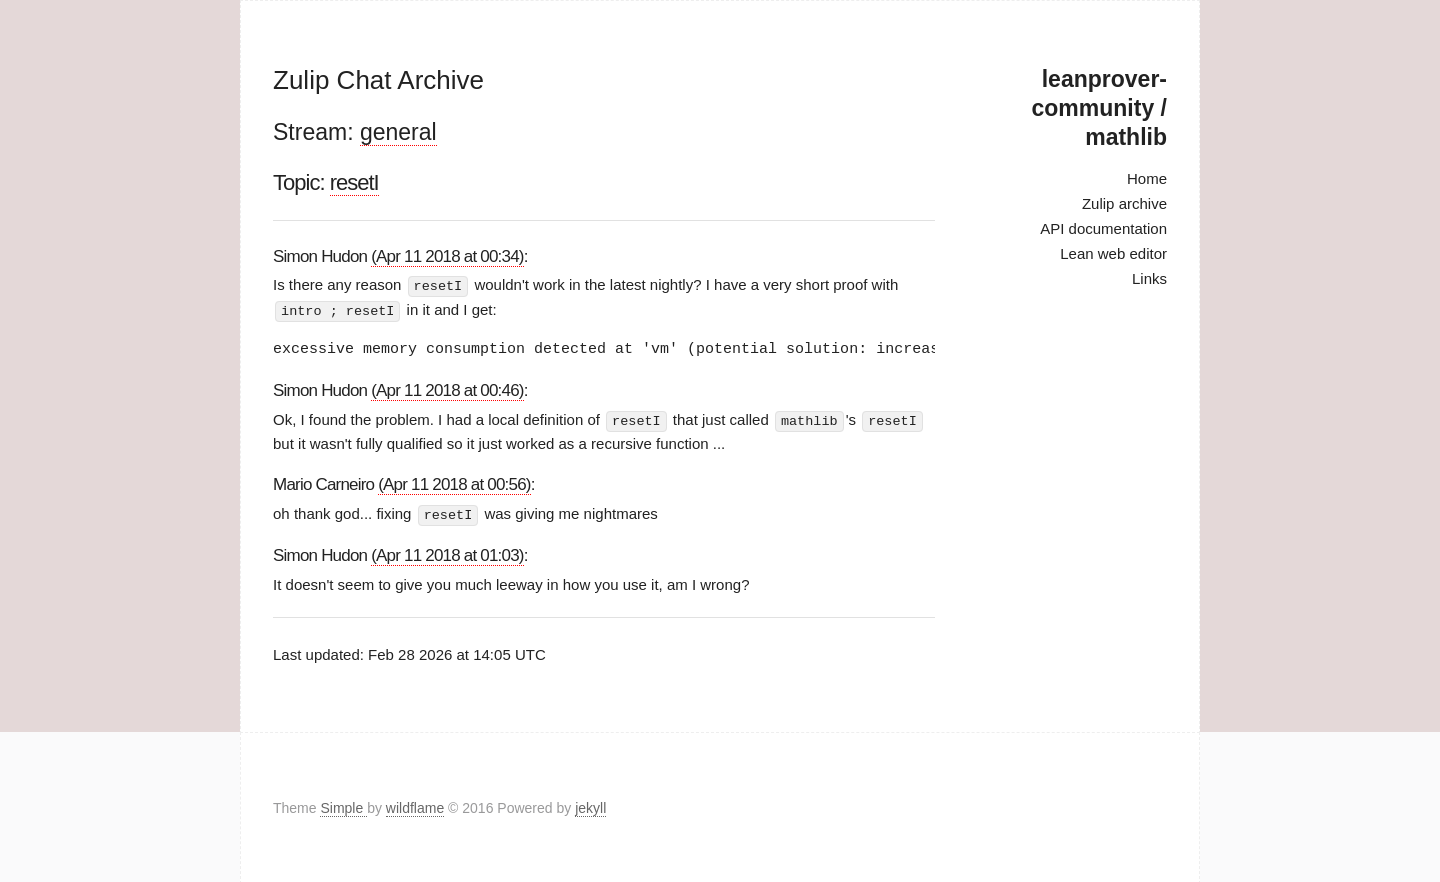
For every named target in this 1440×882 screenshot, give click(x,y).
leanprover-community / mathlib (1099, 108)
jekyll (590, 806)
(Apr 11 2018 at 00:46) (447, 388)
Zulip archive (1124, 203)
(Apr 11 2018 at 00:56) (454, 482)
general (398, 132)
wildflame (415, 806)
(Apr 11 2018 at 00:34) (447, 256)
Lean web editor (1113, 253)
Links (1149, 278)
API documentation (1103, 228)
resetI (354, 182)
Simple (343, 806)
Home (1147, 178)
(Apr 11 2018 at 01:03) (447, 552)
